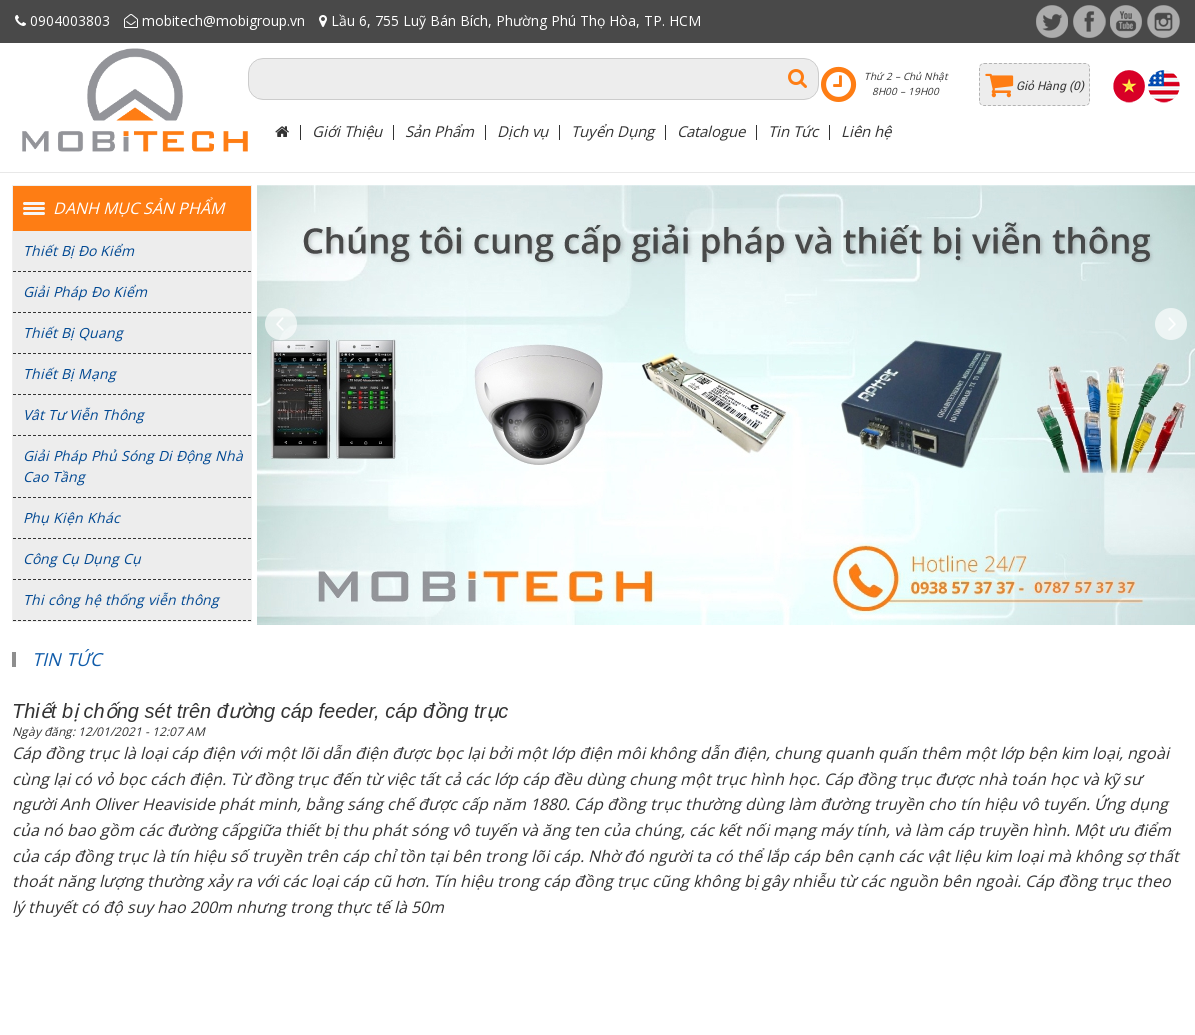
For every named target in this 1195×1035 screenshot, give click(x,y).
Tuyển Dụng (612, 131)
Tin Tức (793, 131)
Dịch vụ (522, 131)
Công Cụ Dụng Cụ (82, 558)
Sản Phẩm (439, 131)
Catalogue (711, 131)
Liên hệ (866, 131)
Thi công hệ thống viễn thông (121, 599)
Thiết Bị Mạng (69, 373)
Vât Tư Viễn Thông (83, 414)
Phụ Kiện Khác (71, 517)
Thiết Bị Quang (73, 332)
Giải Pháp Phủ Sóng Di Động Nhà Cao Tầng (133, 466)
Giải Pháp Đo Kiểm (85, 291)
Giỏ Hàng (1042, 86)
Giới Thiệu (347, 131)
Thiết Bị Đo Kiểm (78, 250)
